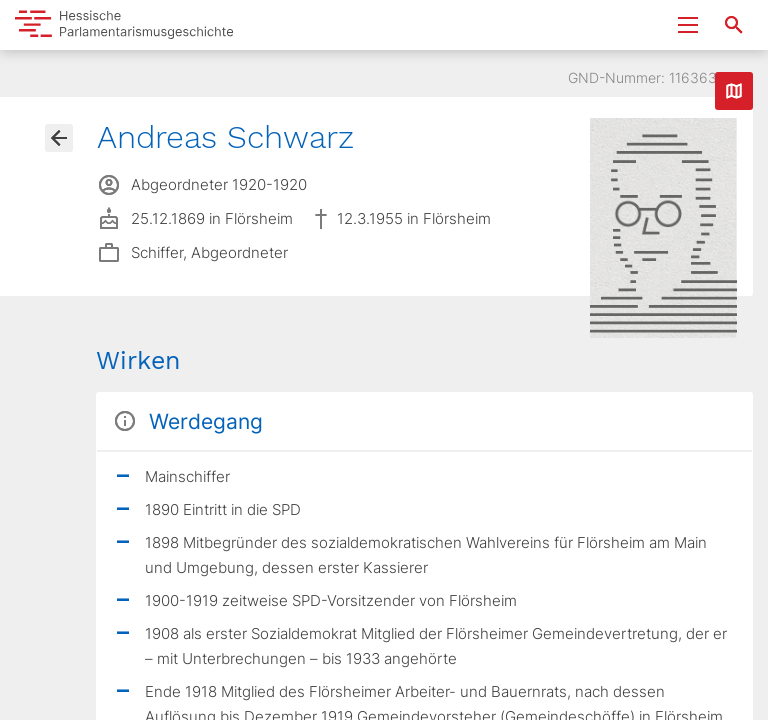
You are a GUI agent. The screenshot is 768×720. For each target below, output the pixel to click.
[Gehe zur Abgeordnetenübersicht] (59, 138)
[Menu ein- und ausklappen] (688, 25)
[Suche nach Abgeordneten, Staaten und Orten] (734, 25)
